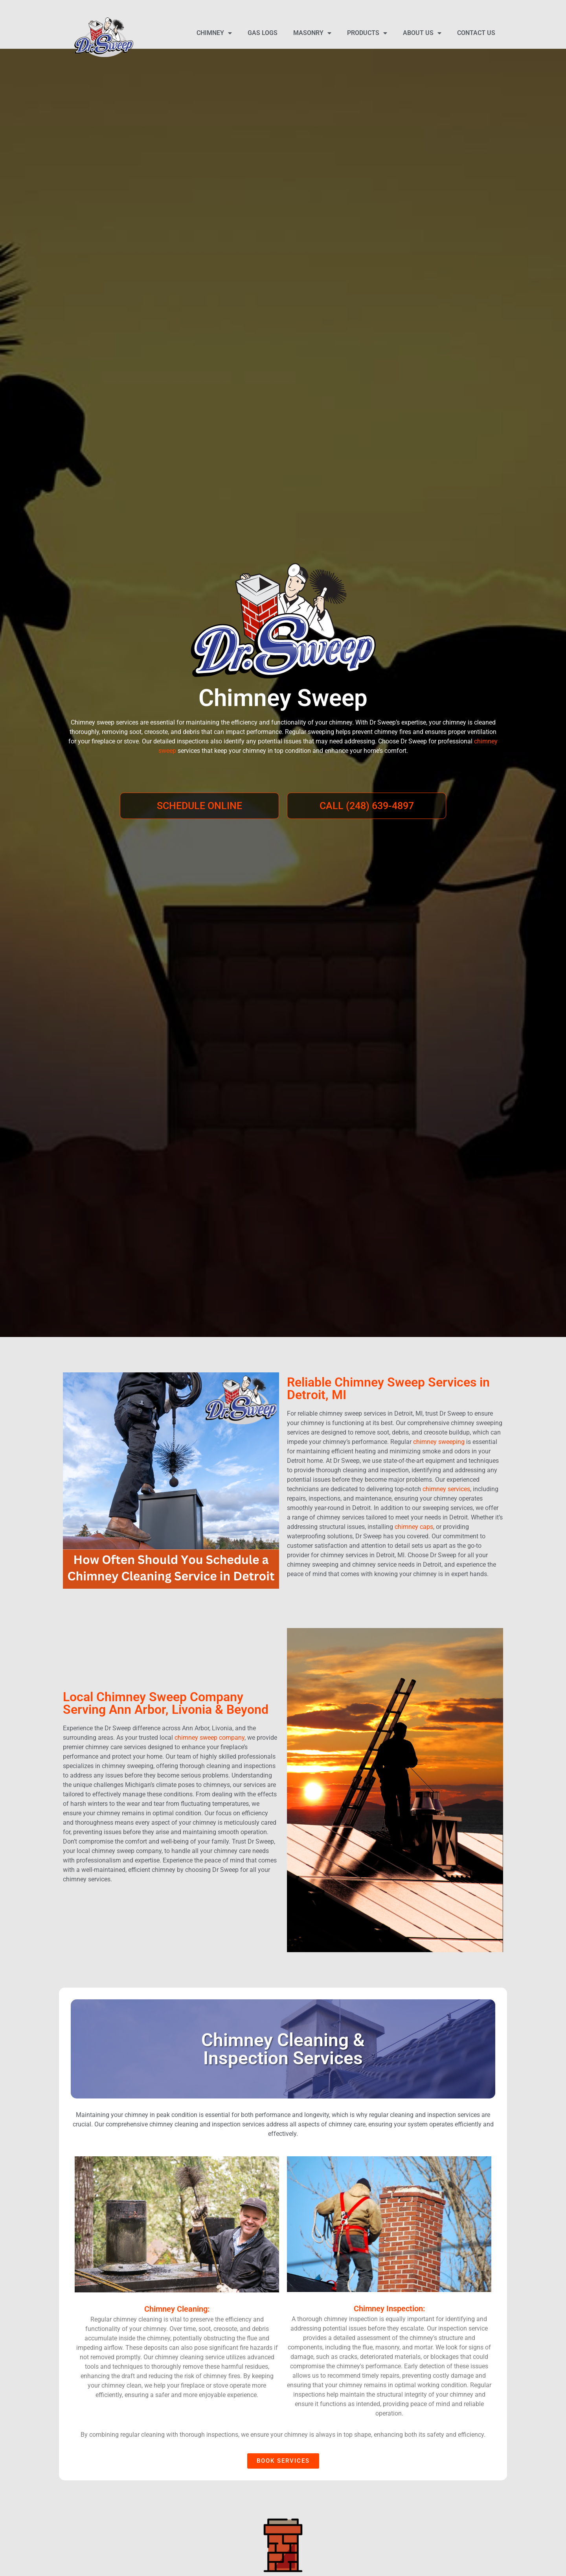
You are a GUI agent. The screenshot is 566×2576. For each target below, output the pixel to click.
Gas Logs (262, 33)
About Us (422, 33)
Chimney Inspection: (389, 2308)
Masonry (312, 33)
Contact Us (476, 33)
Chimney (214, 33)
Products (367, 33)
